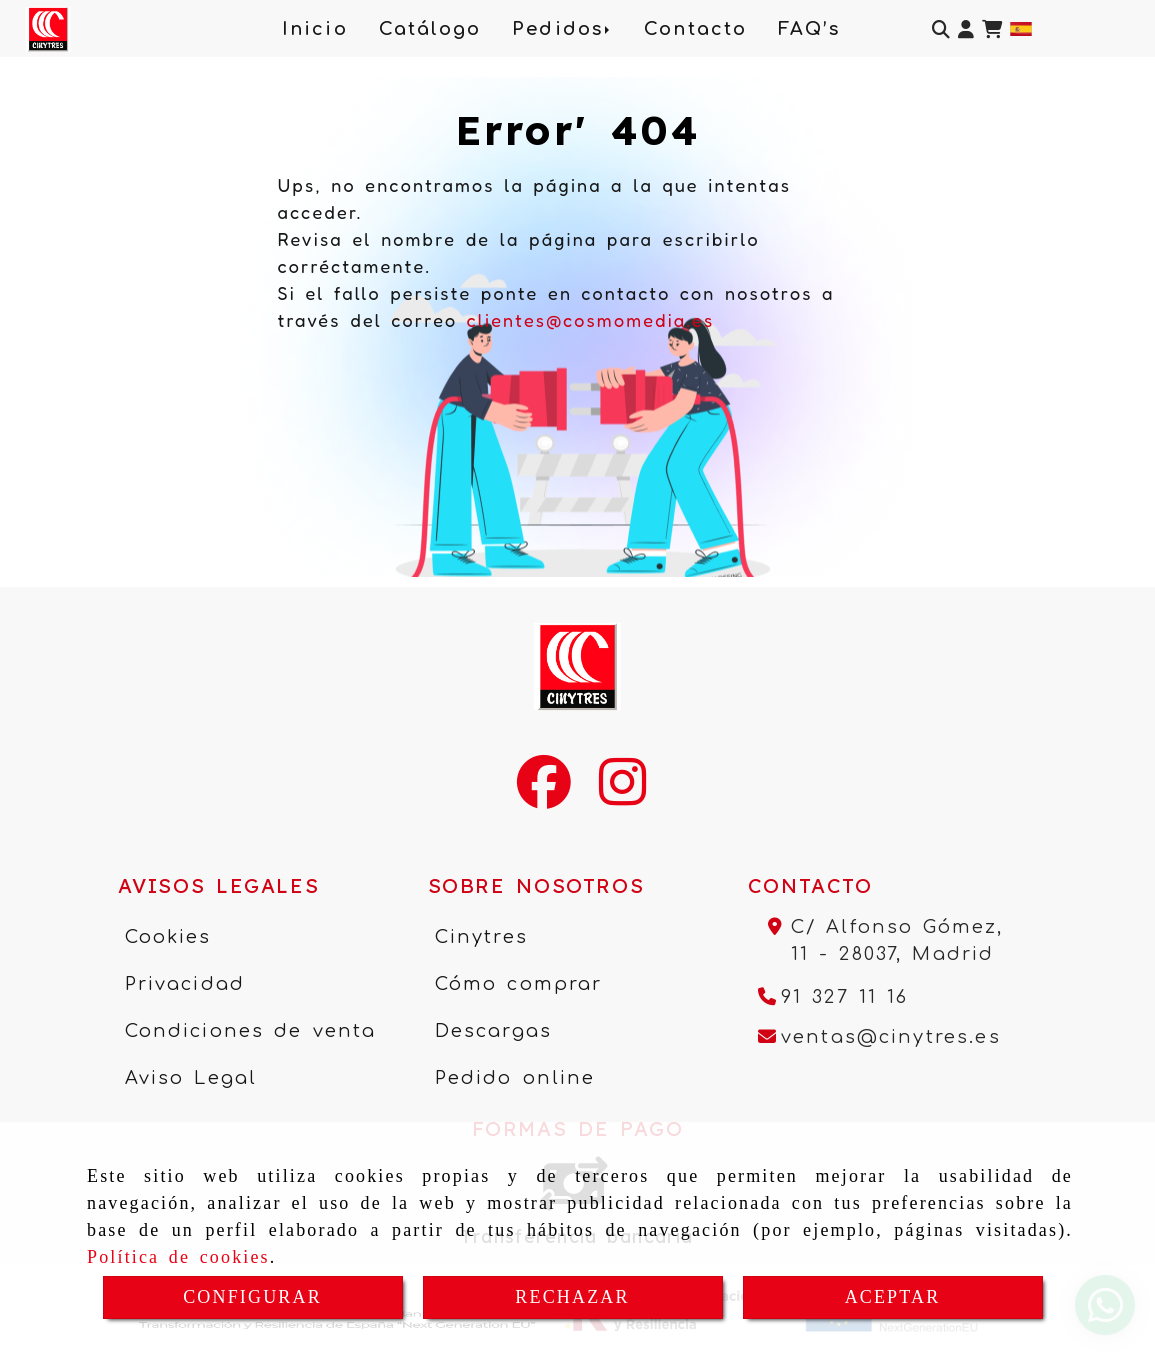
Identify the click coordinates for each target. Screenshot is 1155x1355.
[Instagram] (622, 795)
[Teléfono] (833, 997)
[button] (966, 29)
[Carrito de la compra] (992, 29)
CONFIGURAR (252, 1297)
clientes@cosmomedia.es (590, 320)
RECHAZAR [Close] (572, 1297)
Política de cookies (178, 1257)
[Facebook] (544, 795)
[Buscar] (941, 29)
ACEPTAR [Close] (893, 1297)
